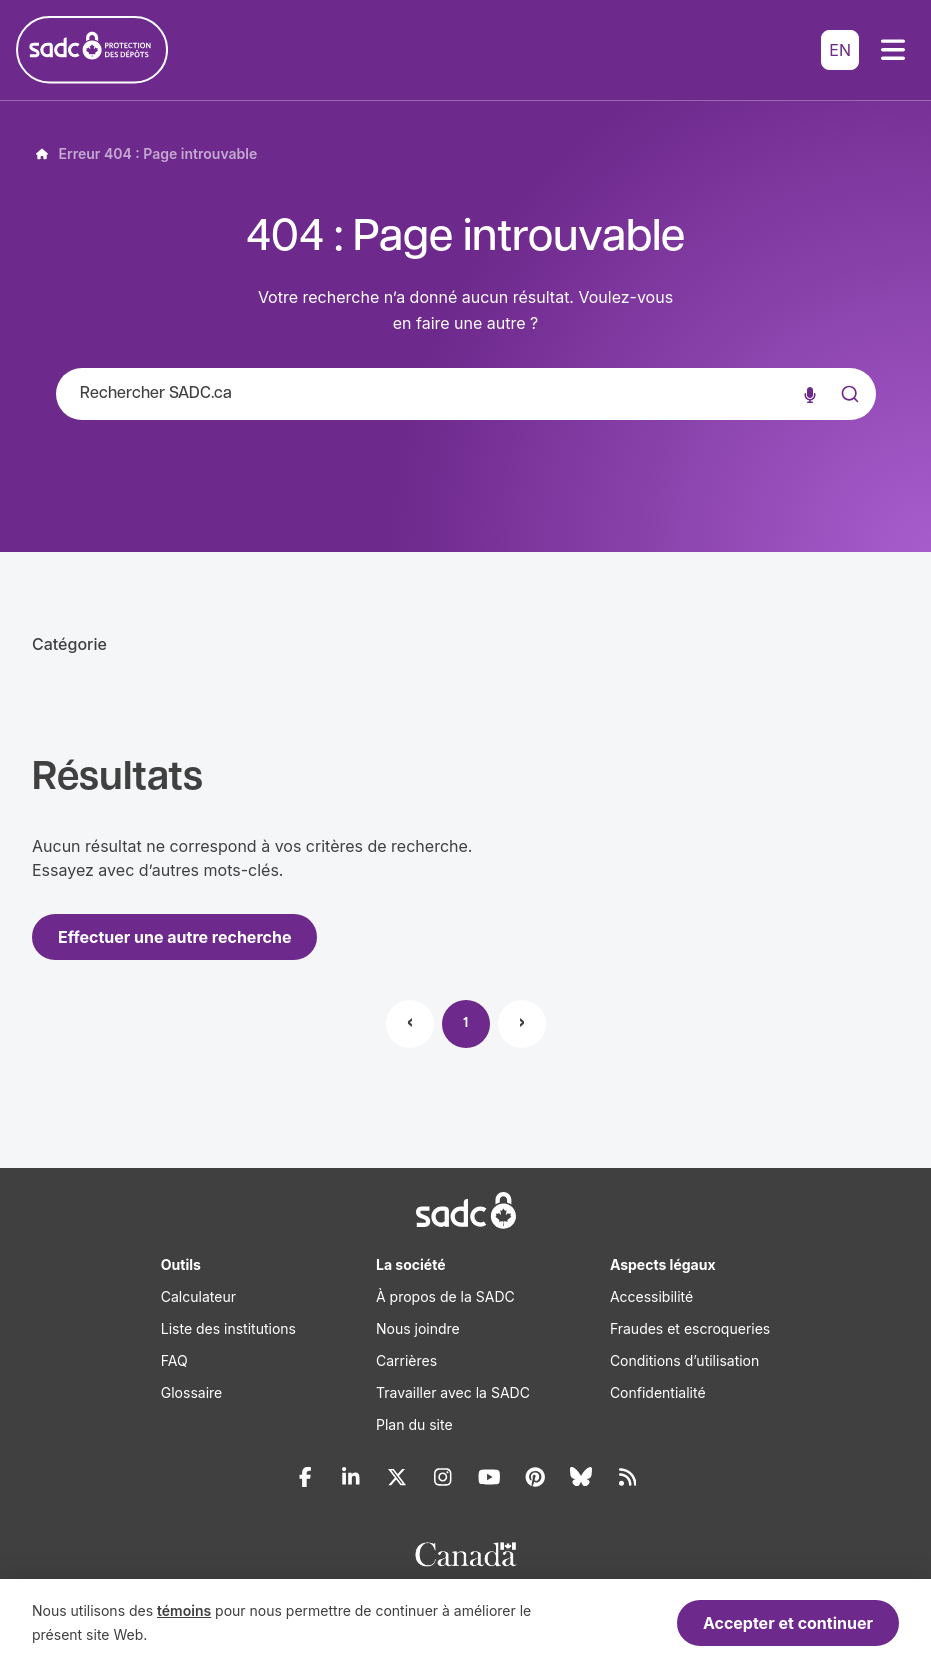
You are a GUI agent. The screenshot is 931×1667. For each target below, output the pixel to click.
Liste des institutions (228, 1328)
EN (840, 50)
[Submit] (848, 414)
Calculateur (198, 1296)
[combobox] (466, 394)
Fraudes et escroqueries (690, 1328)
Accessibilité (651, 1296)
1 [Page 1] (465, 1023)
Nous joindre (418, 1328)
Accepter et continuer (788, 1623)
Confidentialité (658, 1392)
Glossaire (191, 1392)
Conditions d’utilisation (684, 1360)
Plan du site (414, 1424)
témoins (184, 1610)
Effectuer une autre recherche (174, 937)
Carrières (406, 1360)
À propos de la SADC (445, 1296)
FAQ (174, 1360)
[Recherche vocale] (810, 394)
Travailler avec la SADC (453, 1392)
